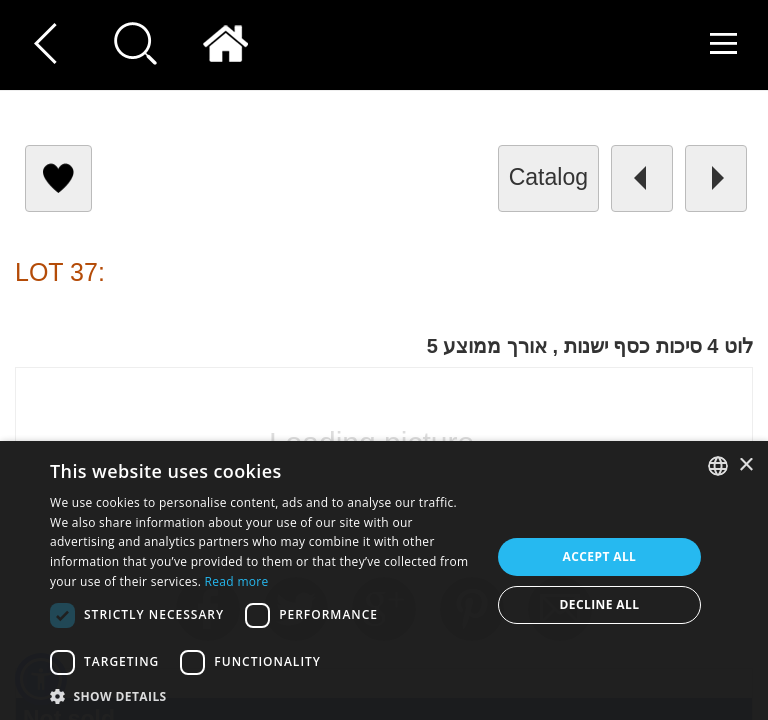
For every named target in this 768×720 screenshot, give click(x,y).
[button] (41, 679)
